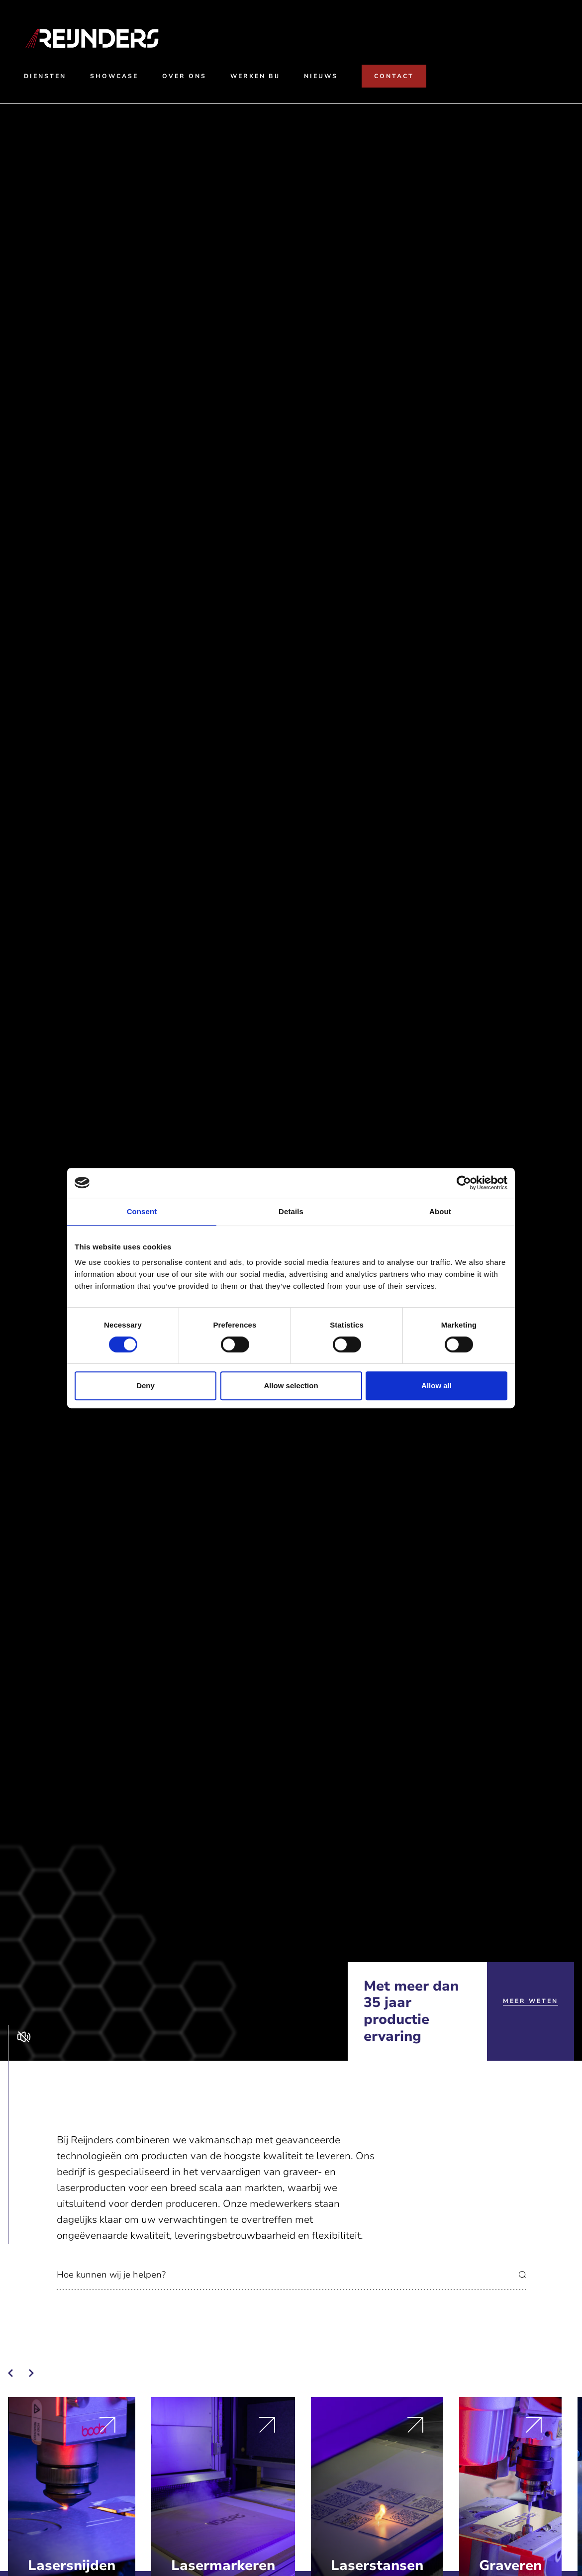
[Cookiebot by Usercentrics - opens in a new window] (463, 1182)
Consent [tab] (142, 1211)
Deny (145, 1385)
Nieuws (321, 76)
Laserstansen (377, 2565)
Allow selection (291, 1385)
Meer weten (530, 2000)
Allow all (436, 1385)
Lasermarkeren (223, 2565)
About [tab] (440, 1211)
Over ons (184, 76)
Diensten (45, 76)
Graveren (510, 2565)
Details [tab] (291, 1211)
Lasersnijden (71, 2565)
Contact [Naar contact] (394, 76)
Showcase (114, 76)
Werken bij (255, 76)
